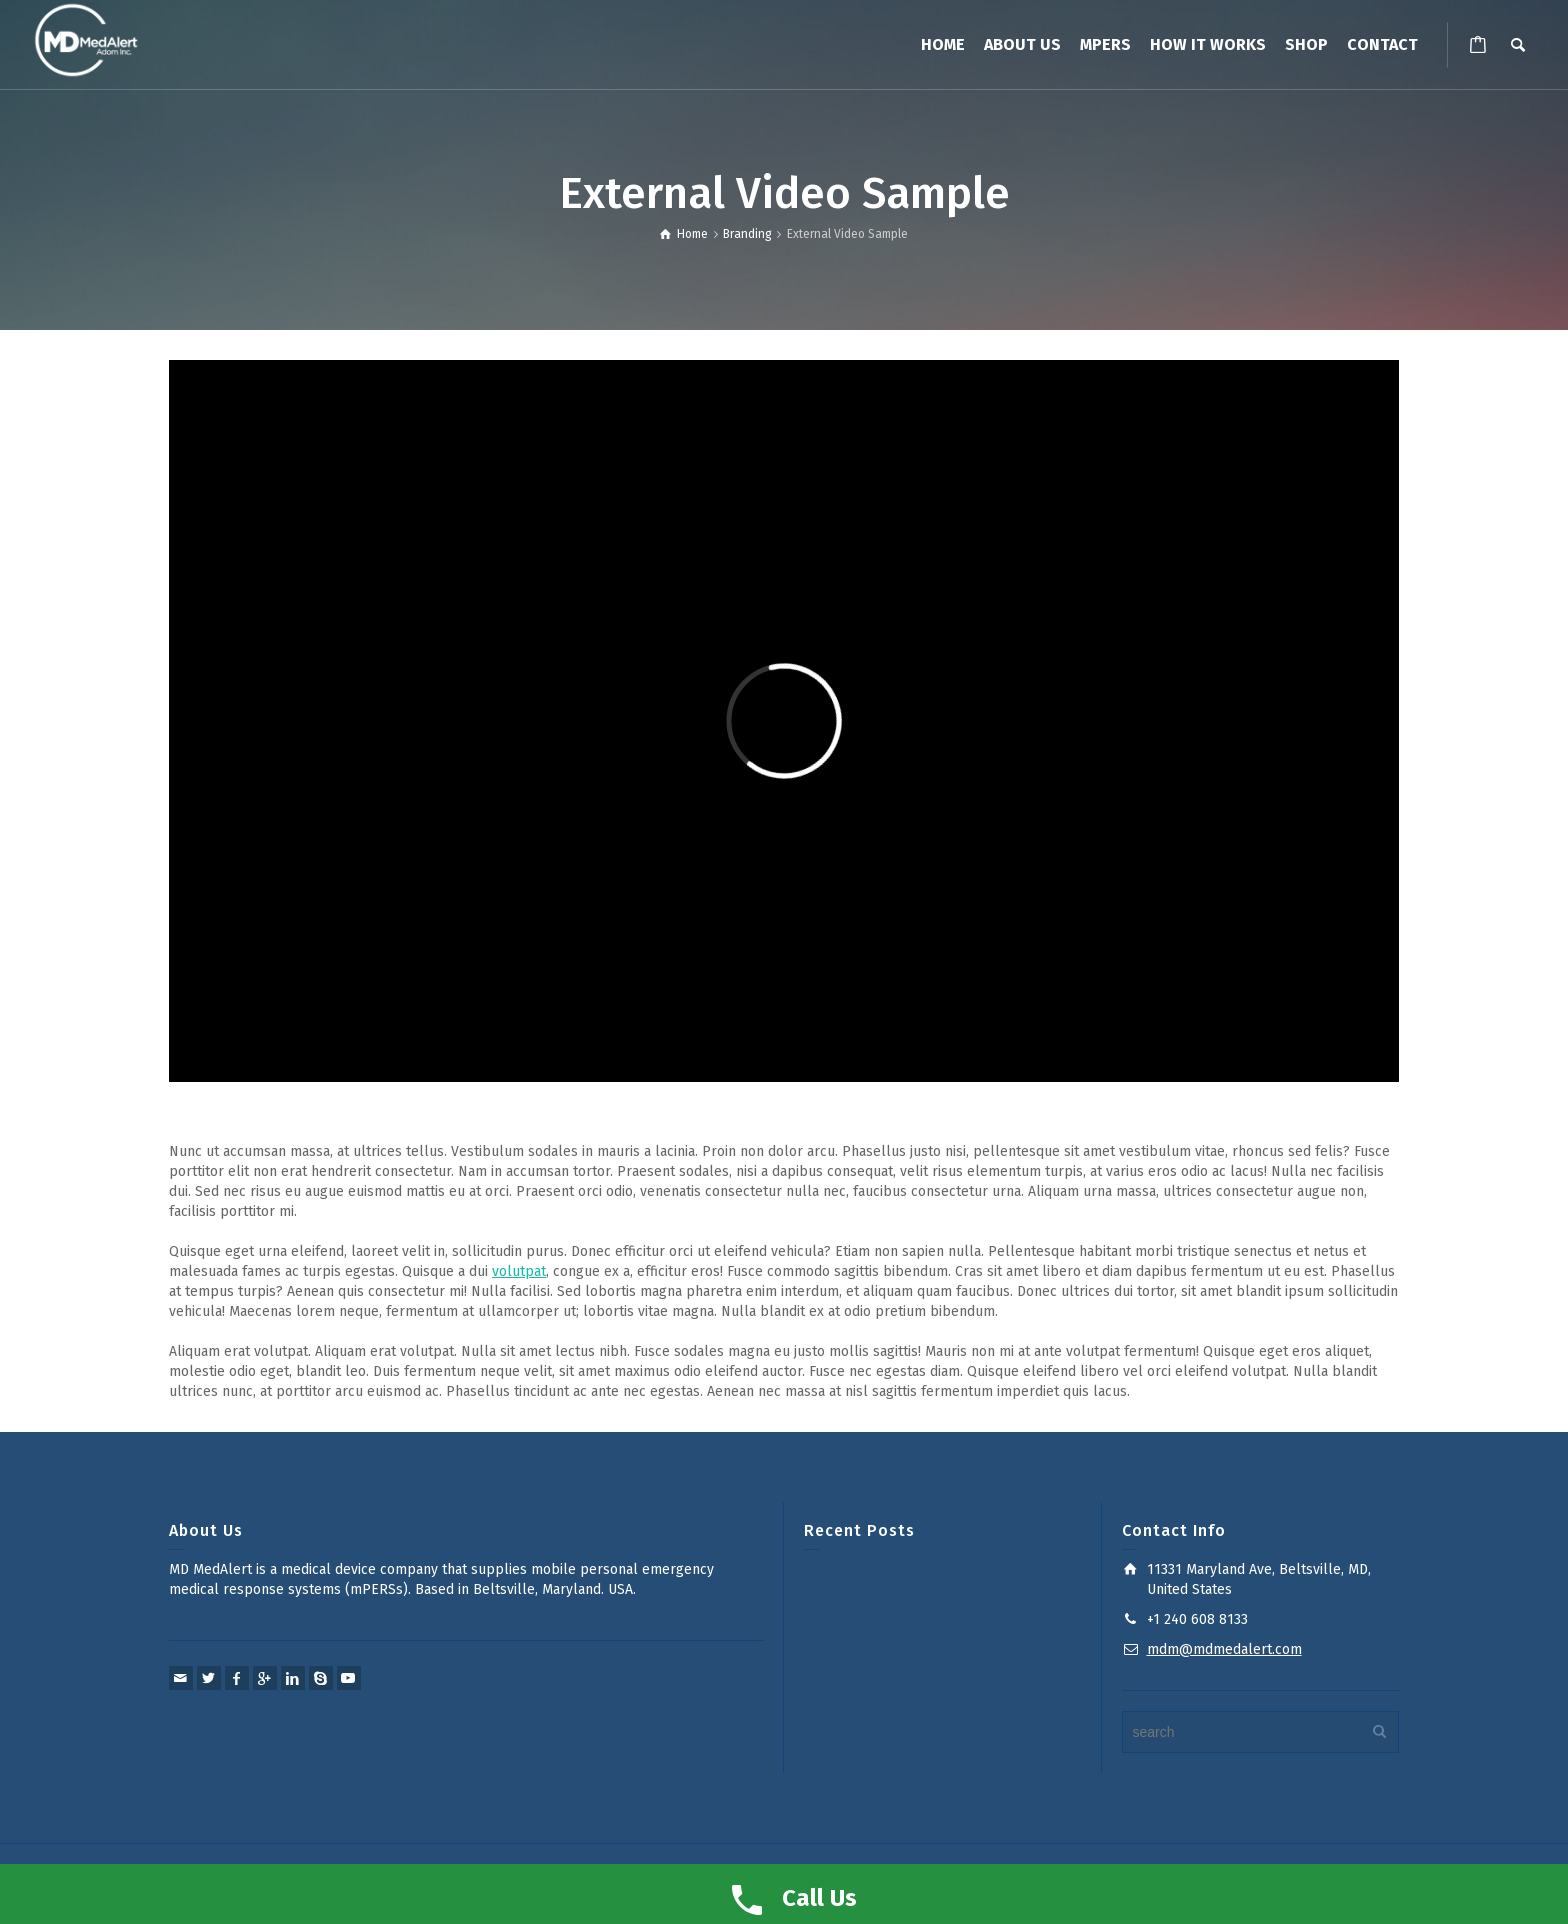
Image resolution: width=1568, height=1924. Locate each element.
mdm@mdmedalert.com (1224, 1649)
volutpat (519, 1271)
